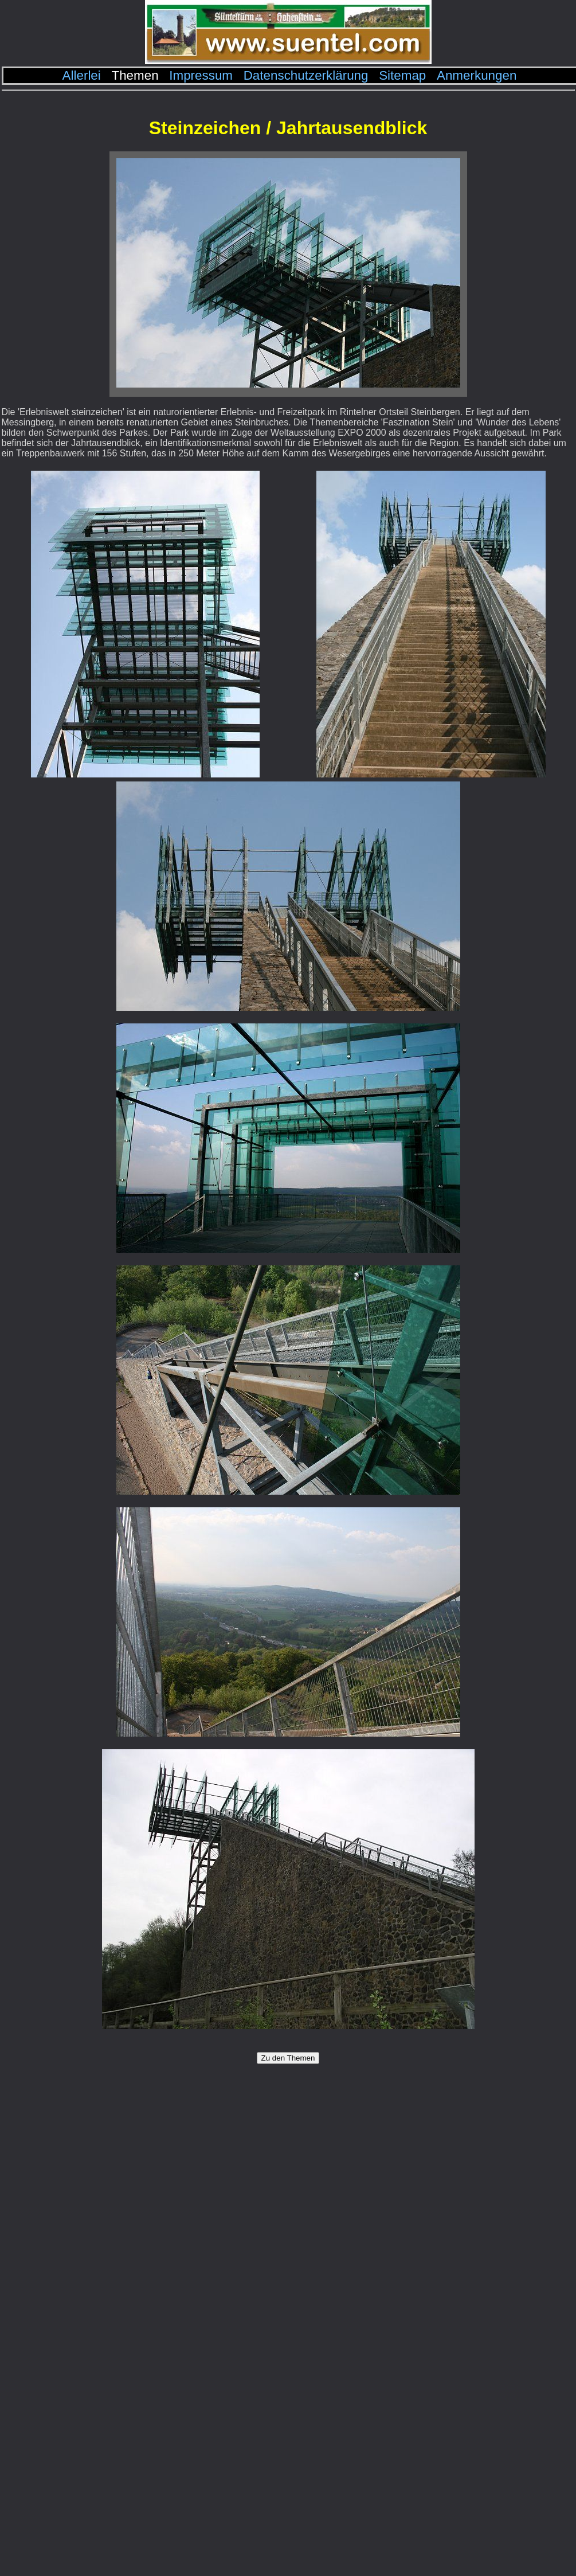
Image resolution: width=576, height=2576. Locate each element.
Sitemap (402, 75)
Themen (134, 75)
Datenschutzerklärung (306, 75)
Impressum (201, 75)
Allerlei (81, 75)
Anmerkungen (476, 75)
